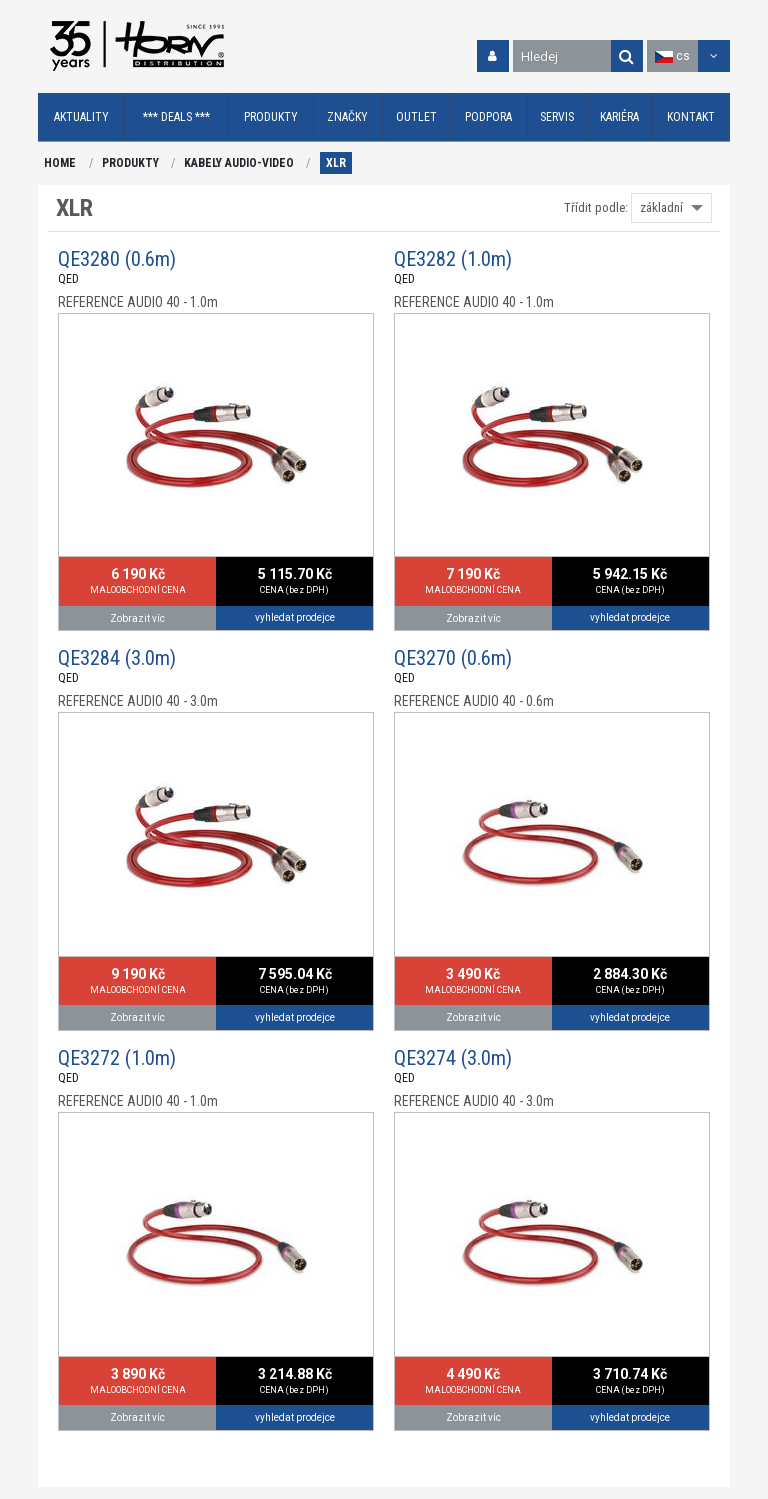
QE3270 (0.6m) (453, 658)
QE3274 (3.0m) (453, 1058)
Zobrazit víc (137, 618)
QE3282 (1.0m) (453, 259)
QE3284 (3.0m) (117, 658)
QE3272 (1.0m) (117, 1058)
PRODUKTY (130, 163)
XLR (336, 163)
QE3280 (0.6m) (117, 259)
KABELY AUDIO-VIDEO (239, 163)
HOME (60, 163)
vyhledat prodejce (295, 617)
